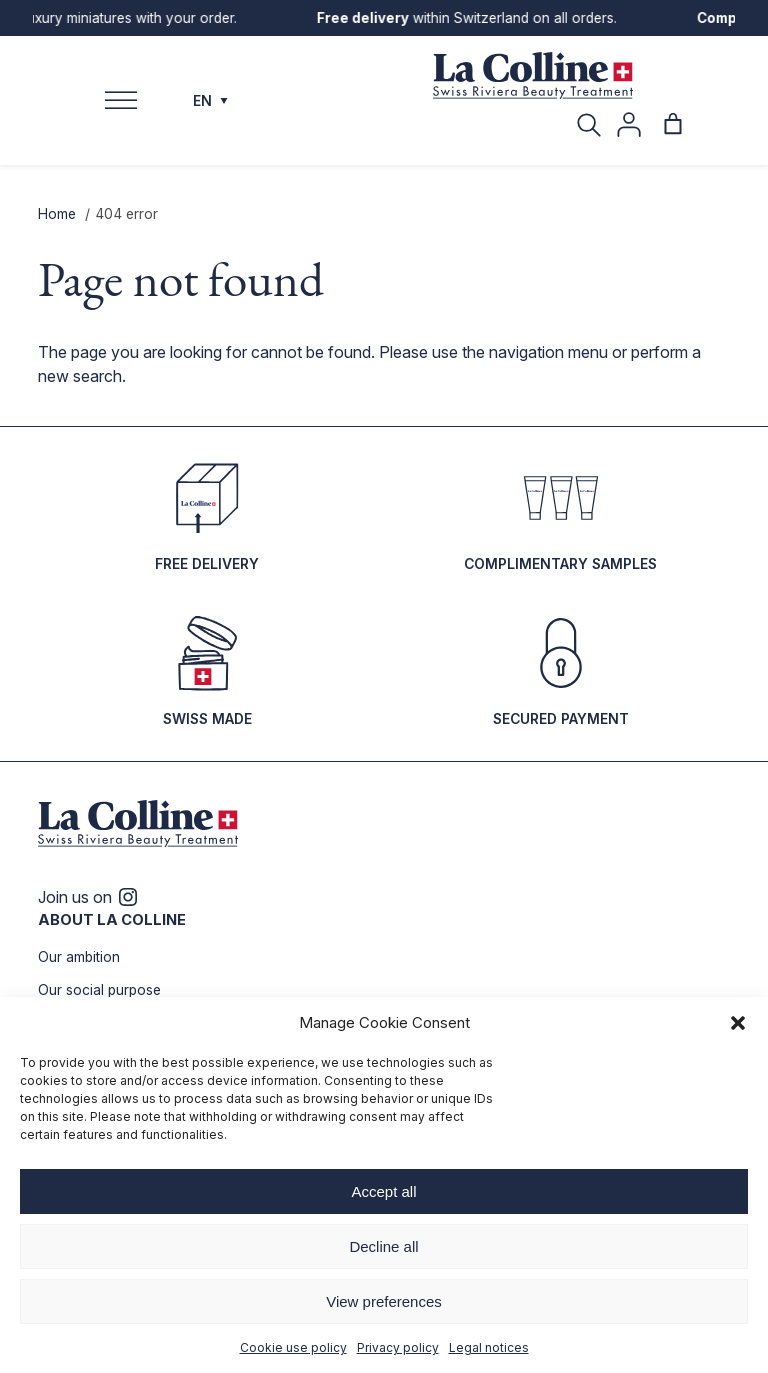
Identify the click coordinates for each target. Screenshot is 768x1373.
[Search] (589, 124)
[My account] (629, 124)
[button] (738, 1023)
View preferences (384, 1301)
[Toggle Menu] (121, 101)
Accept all (383, 1191)
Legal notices (489, 1347)
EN (210, 101)
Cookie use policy (293, 1347)
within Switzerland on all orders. (474, 18)
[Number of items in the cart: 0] (673, 124)
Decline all (383, 1246)
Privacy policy (398, 1347)
